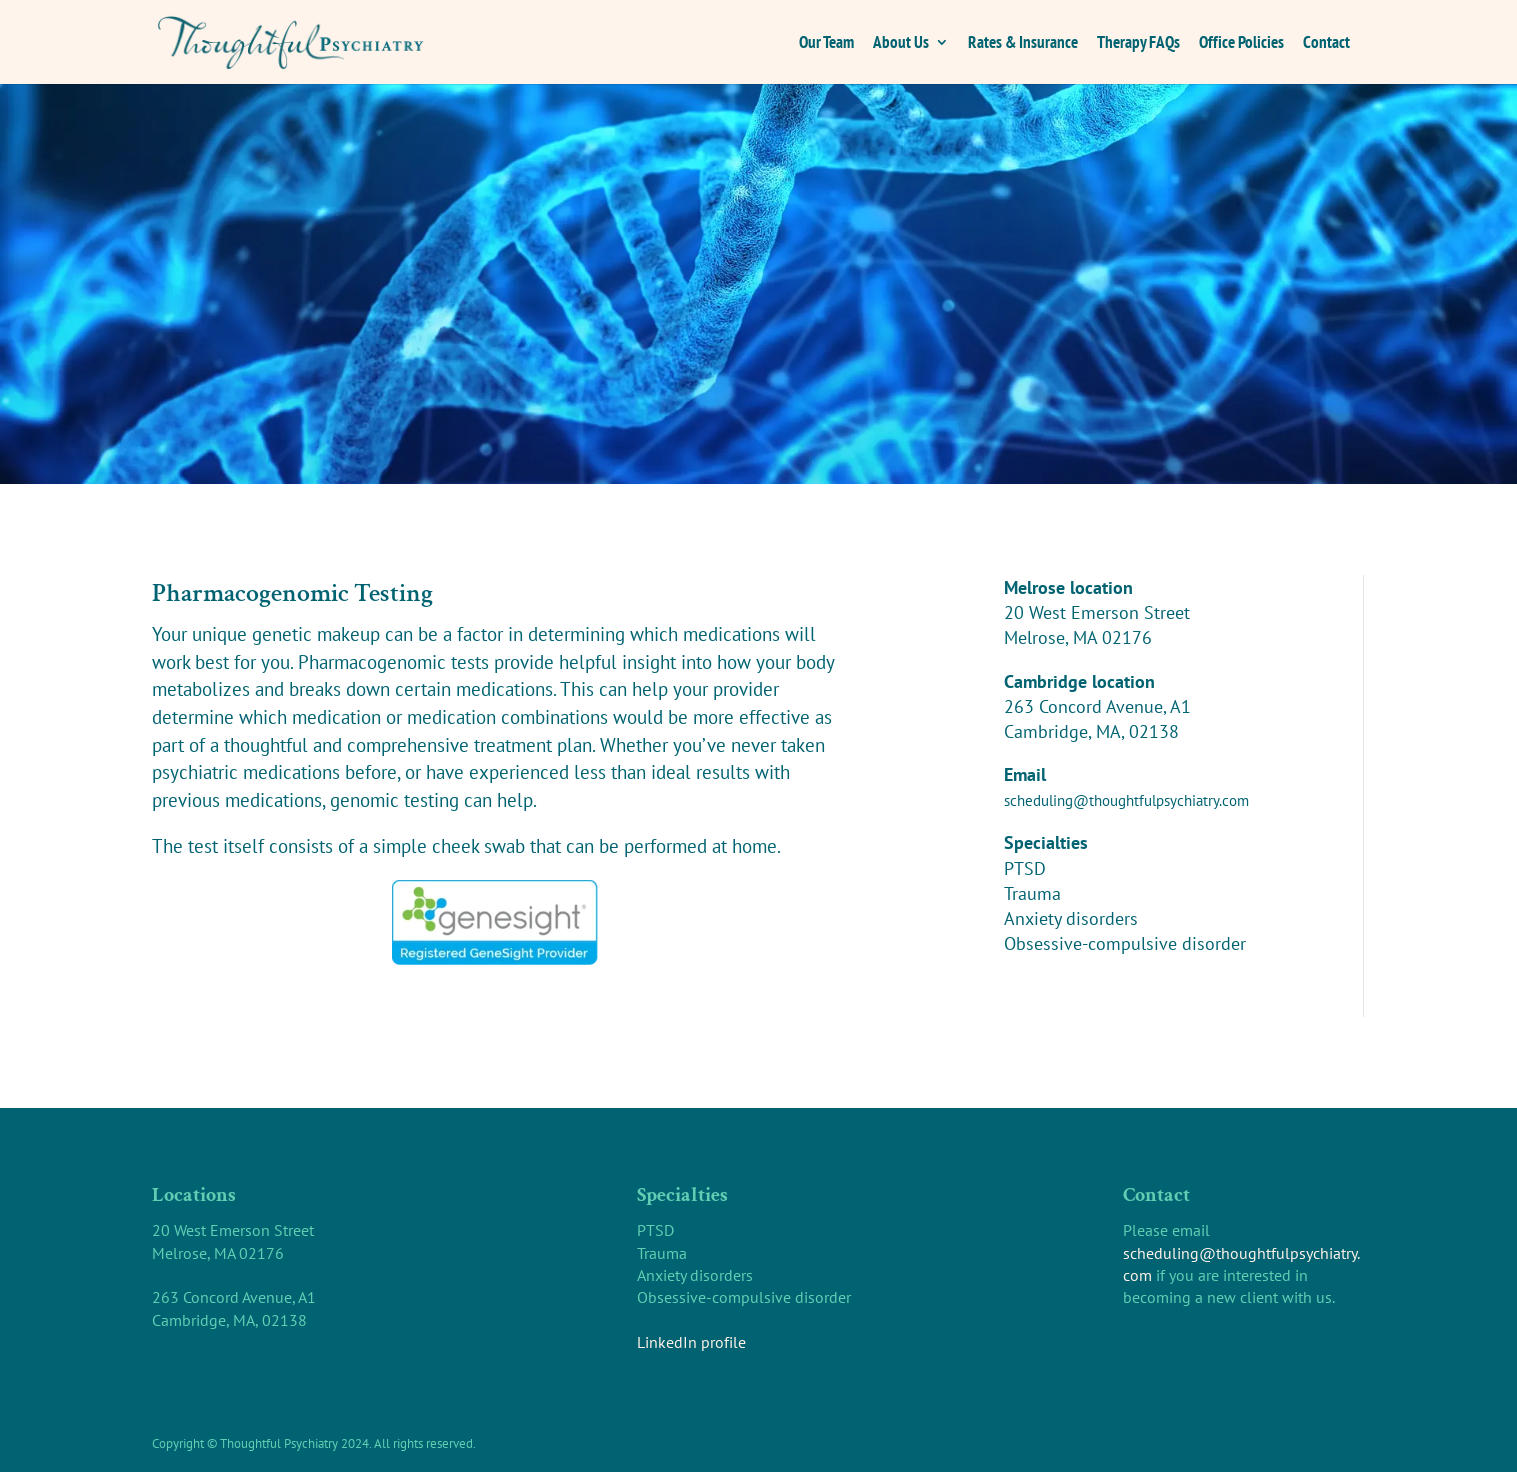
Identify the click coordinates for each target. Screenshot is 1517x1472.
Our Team (826, 44)
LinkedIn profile (691, 1342)
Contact (1326, 44)
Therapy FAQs (1138, 44)
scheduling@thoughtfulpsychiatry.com (1126, 800)
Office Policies (1241, 44)
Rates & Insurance (1023, 44)
